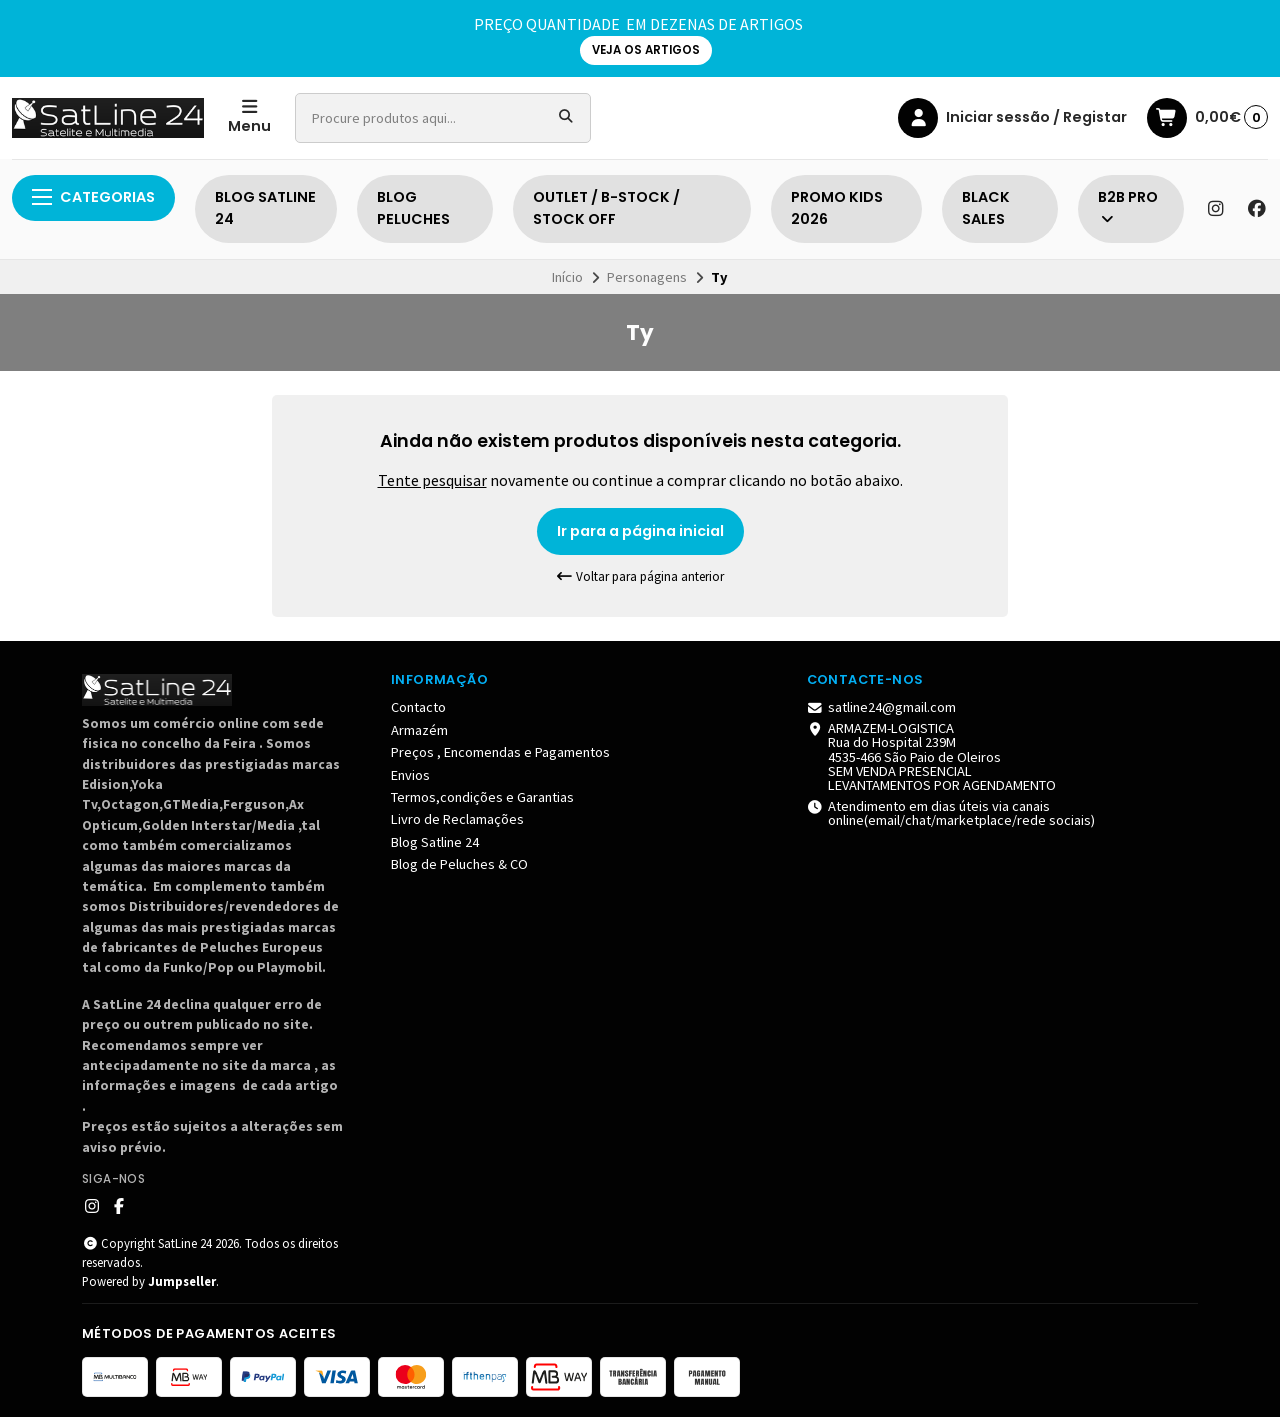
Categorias (93, 197)
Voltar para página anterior (640, 576)
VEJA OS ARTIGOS (646, 50)
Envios (410, 775)
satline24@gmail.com (882, 707)
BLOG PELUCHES (413, 208)
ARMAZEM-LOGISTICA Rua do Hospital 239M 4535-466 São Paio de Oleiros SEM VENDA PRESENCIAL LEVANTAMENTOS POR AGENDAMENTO (932, 757)
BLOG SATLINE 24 (265, 208)
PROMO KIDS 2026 (837, 208)
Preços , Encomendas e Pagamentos (500, 752)
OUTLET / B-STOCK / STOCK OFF (606, 208)
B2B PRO (1128, 206)
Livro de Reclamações (457, 819)
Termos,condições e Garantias (482, 797)
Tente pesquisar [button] (432, 480)
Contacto (418, 707)
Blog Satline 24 (435, 842)
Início (567, 277)
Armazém (419, 730)
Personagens (647, 277)
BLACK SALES (986, 208)
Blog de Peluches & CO (459, 864)
